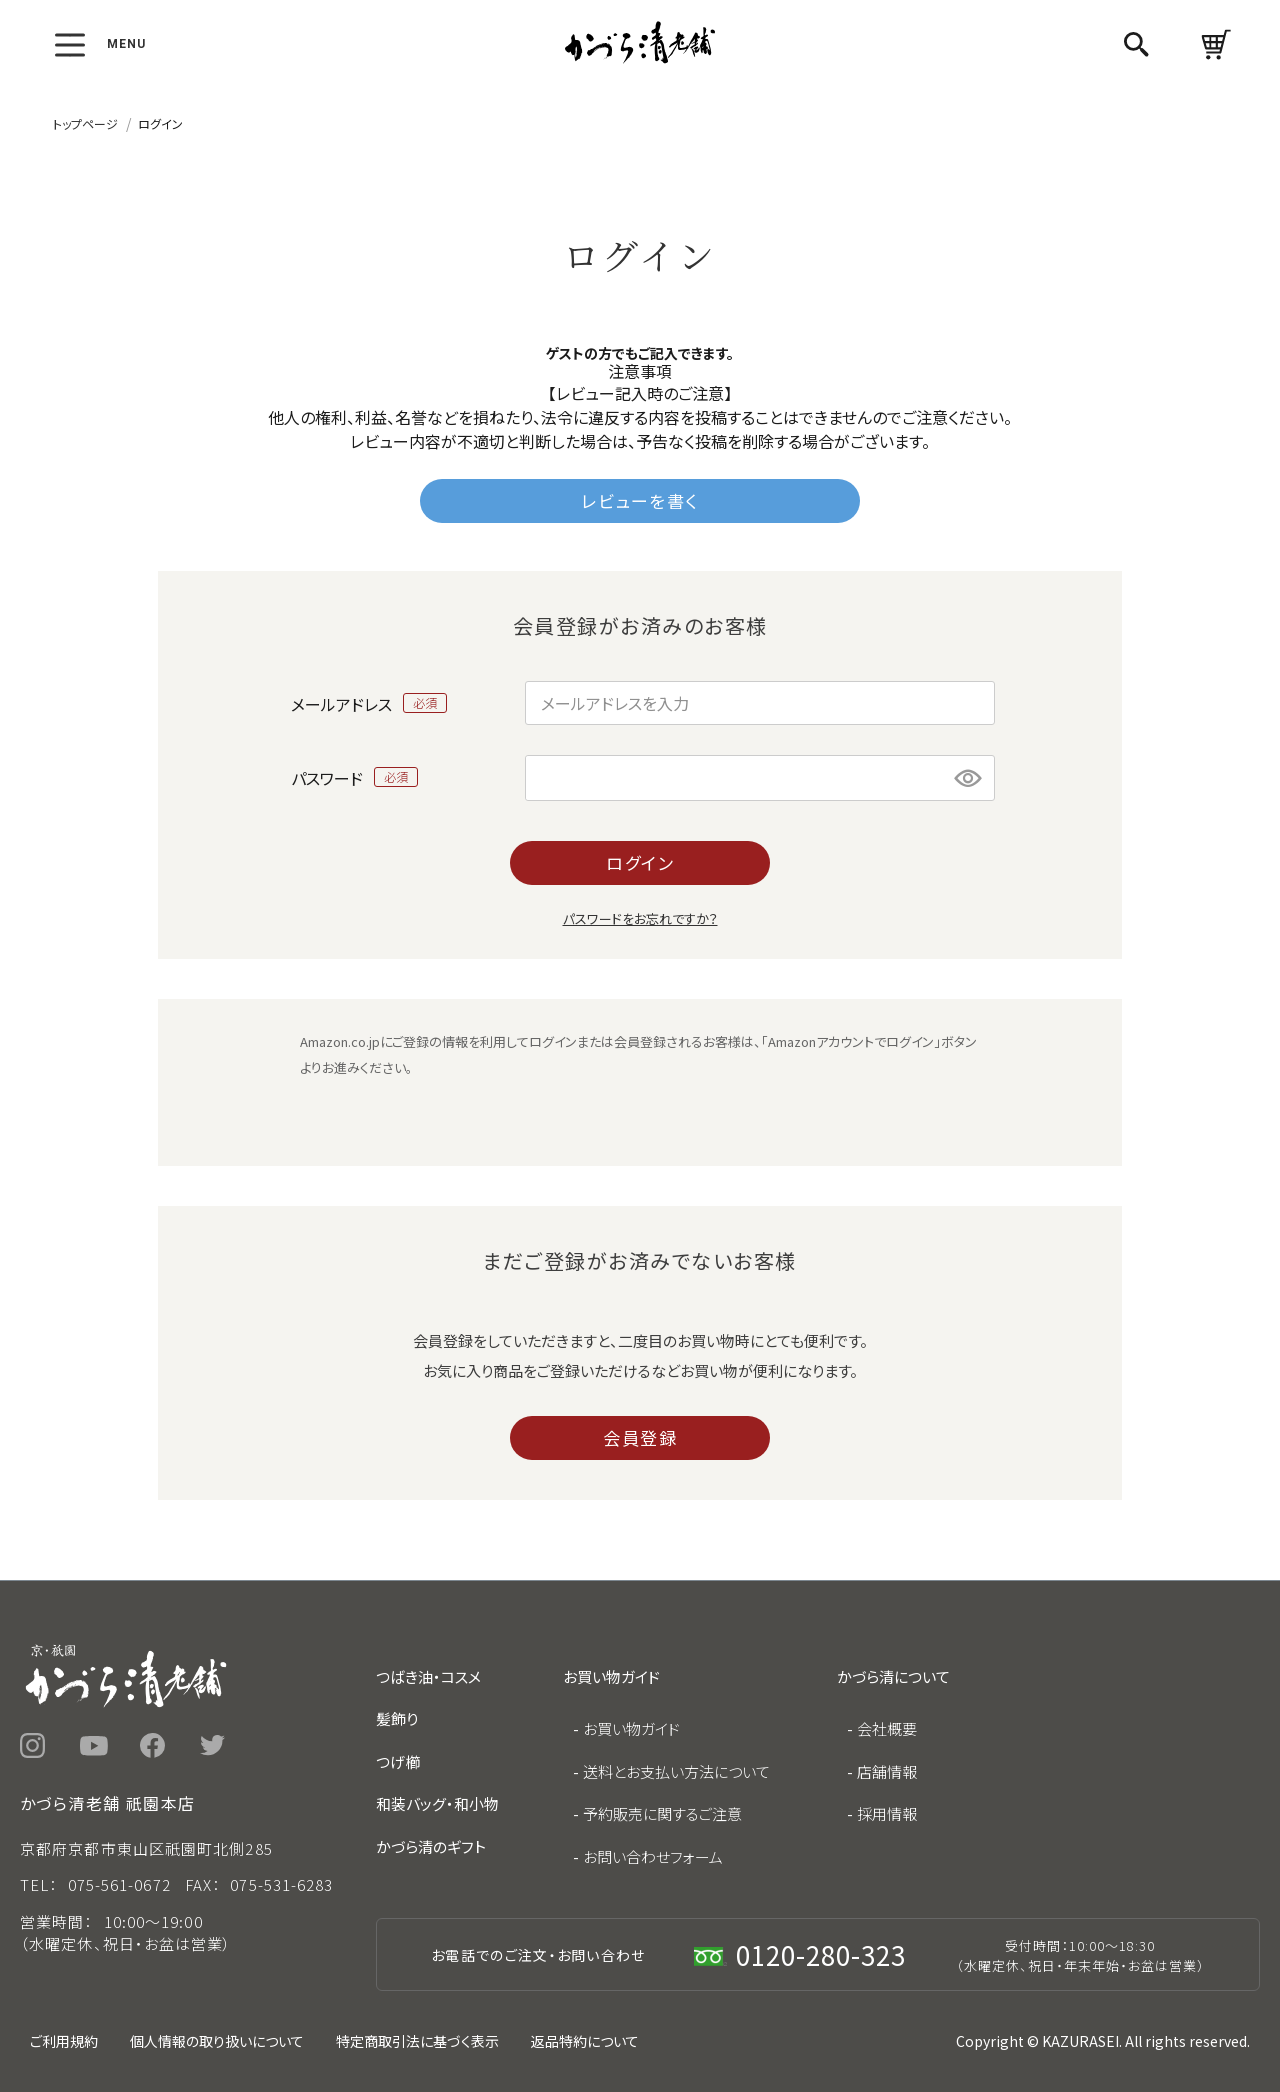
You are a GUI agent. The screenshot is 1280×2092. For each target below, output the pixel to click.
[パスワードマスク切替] (969, 778)
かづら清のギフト (431, 1846)
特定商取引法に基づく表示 (417, 2041)
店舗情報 (887, 1771)
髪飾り (397, 1718)
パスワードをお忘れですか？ (640, 918)
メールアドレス (369, 703)
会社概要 (887, 1728)
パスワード (355, 777)
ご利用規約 (64, 2041)
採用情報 (887, 1813)
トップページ (85, 123)
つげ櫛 (398, 1761)
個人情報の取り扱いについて (217, 2041)
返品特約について (585, 2041)
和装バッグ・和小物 (437, 1803)
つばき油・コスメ (428, 1676)
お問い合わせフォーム (653, 1856)
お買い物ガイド (631, 1728)
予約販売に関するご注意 (662, 1813)
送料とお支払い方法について (676, 1771)
